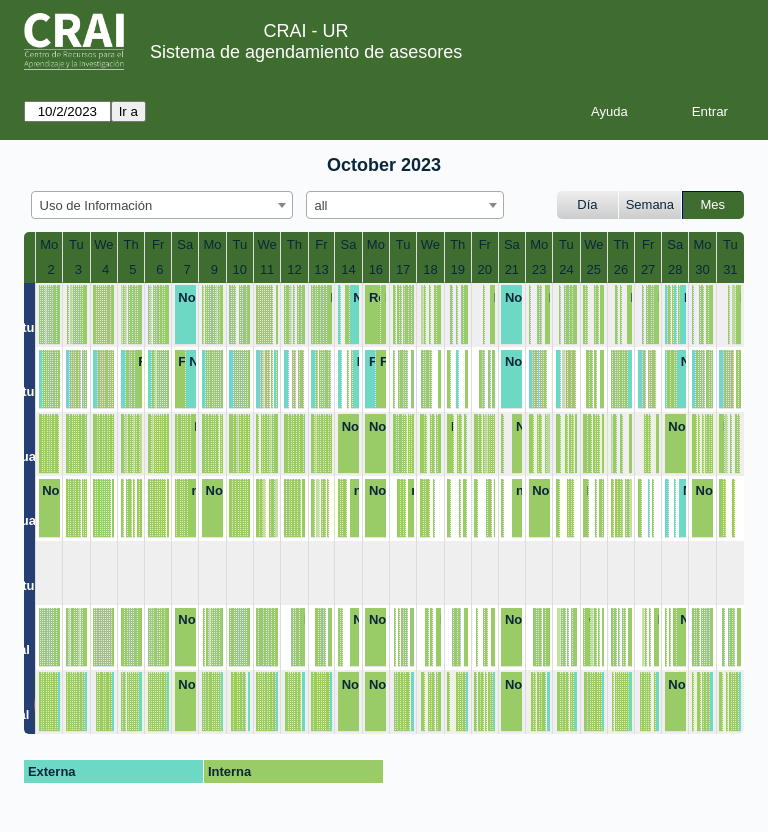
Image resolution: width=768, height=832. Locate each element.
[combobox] (162, 205)
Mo (49, 244)
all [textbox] (321, 205)
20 (485, 269)
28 (675, 269)
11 (267, 269)
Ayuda (609, 111)
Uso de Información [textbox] (96, 205)
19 (458, 269)
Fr (158, 244)
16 (376, 269)
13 (321, 269)
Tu (76, 244)
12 (294, 269)
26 (621, 269)
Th (131, 244)
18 (430, 269)
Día (587, 204)
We (103, 244)
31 (730, 269)
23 (539, 269)
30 (702, 269)
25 (594, 269)
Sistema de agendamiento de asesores (306, 52)
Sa (185, 244)
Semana (650, 204)
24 (566, 269)
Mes (713, 204)
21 (512, 269)
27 (648, 269)
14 (348, 269)
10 (240, 269)
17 (403, 269)
